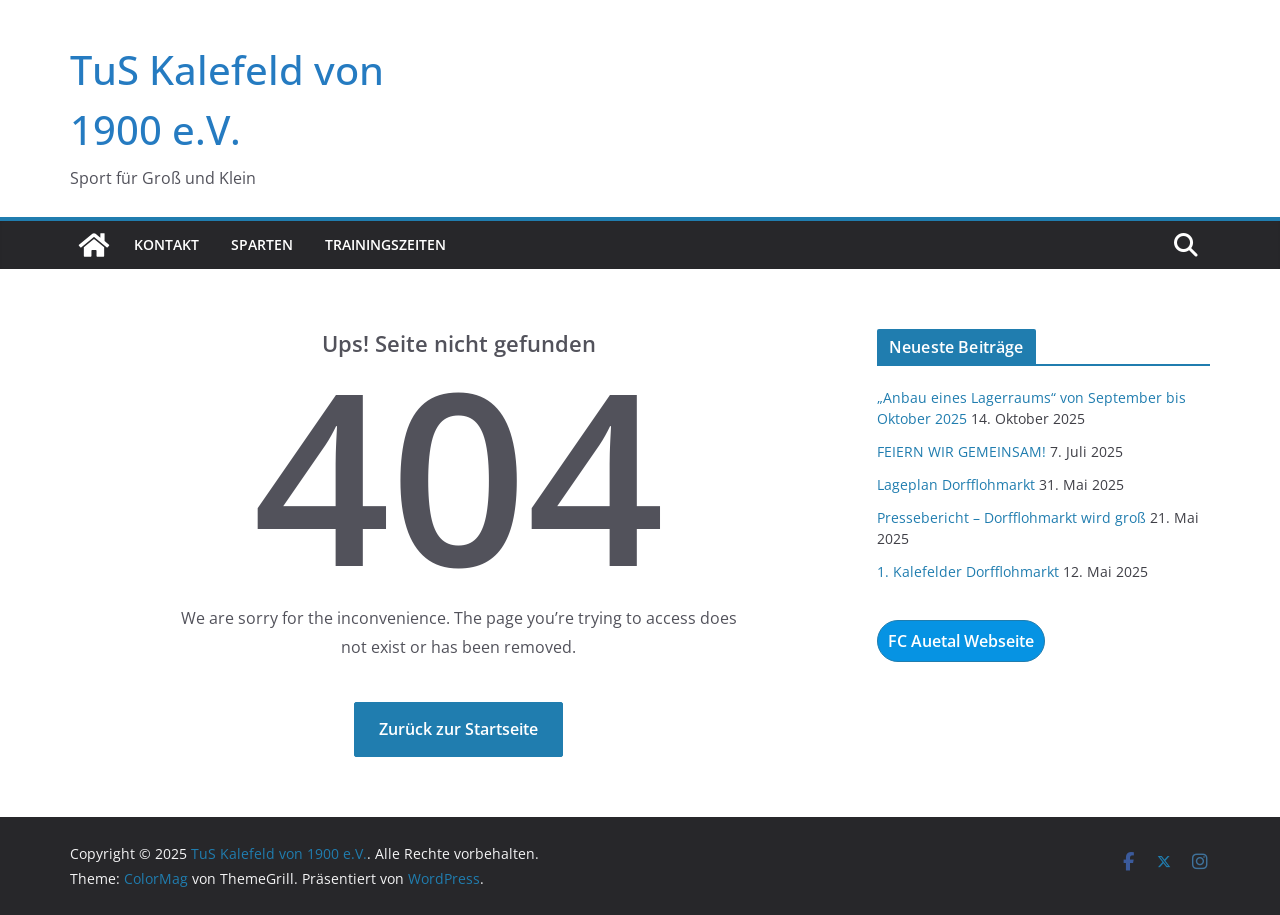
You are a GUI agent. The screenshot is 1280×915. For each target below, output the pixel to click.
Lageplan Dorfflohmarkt (956, 484)
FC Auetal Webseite (961, 641)
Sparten (262, 244)
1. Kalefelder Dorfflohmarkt (968, 571)
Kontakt (166, 244)
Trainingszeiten (385, 244)
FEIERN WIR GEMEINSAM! (961, 451)
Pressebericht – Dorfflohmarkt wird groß (1011, 517)
